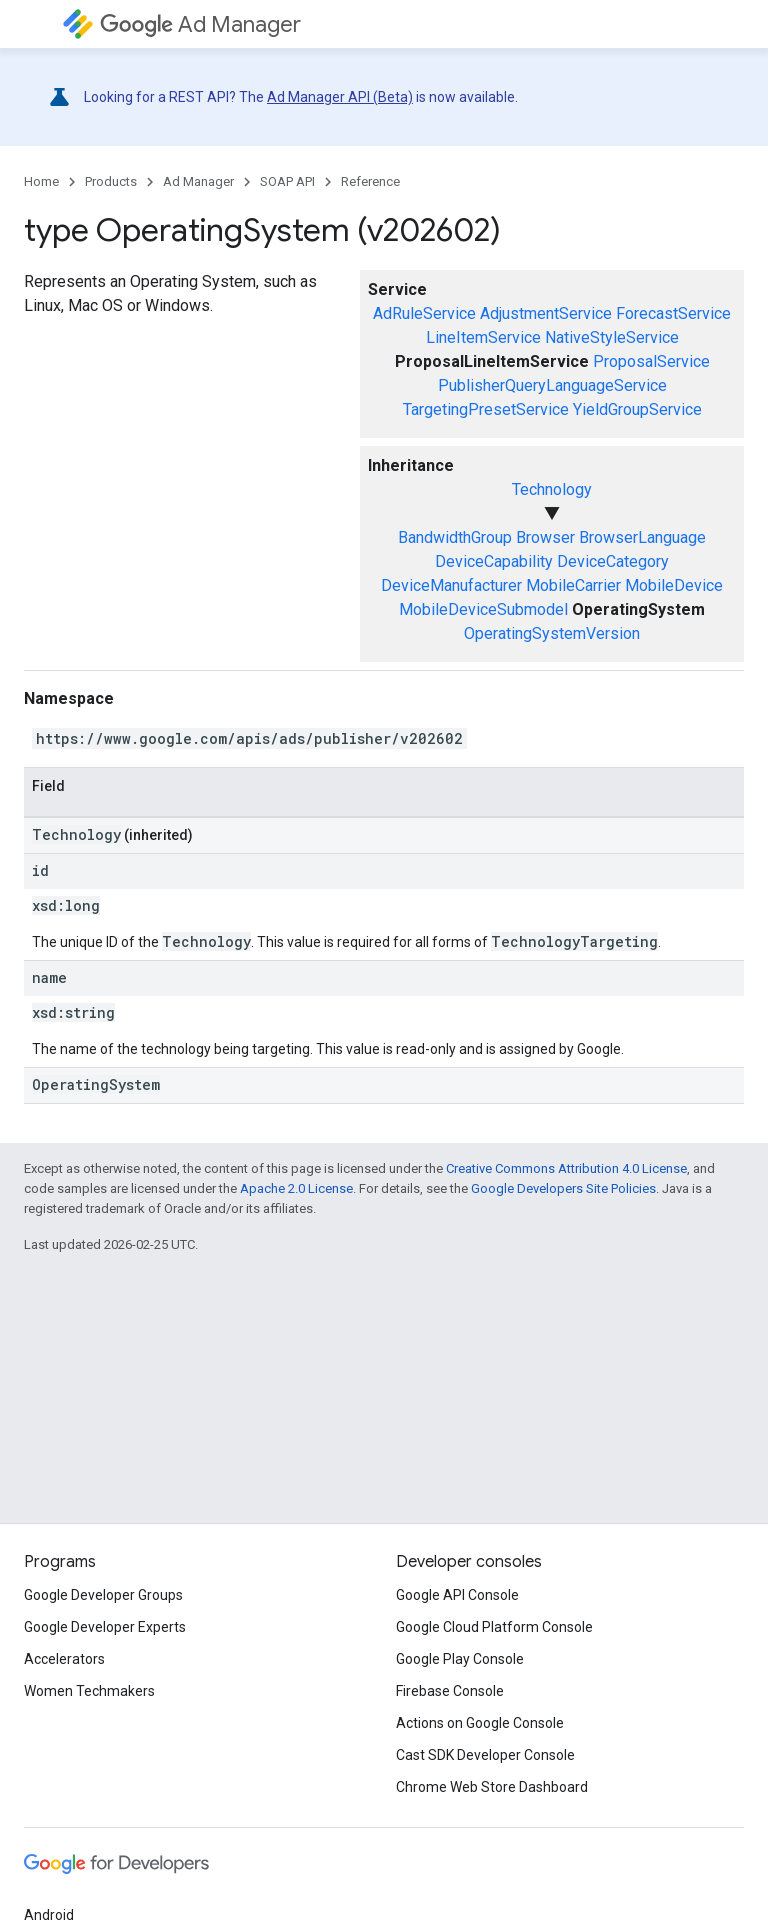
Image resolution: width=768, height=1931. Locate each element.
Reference (370, 181)
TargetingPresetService (486, 409)
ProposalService (651, 361)
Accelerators (64, 1659)
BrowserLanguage (642, 537)
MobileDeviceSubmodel (483, 609)
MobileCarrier (573, 585)
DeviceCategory (613, 561)
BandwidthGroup (455, 537)
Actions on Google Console (480, 1723)
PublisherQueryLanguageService (552, 385)
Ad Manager (200, 24)
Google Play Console (460, 1659)
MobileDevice (674, 585)
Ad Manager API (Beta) (340, 97)
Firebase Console (450, 1691)
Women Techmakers (89, 1691)
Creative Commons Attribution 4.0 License (566, 1168)
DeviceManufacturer (451, 585)
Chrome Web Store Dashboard (492, 1787)
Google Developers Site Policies (563, 1188)
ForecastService (673, 313)
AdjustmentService (546, 313)
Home (41, 181)
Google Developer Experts (105, 1627)
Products (111, 181)
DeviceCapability (494, 561)
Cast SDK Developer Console (485, 1755)
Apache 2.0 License (296, 1188)
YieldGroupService (637, 409)
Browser (545, 537)
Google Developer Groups (103, 1595)
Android (49, 1915)
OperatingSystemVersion (552, 633)
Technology (552, 489)
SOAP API (287, 181)
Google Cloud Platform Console (494, 1627)
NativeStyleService (612, 337)
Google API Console (457, 1595)
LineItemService (483, 337)
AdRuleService (424, 313)
